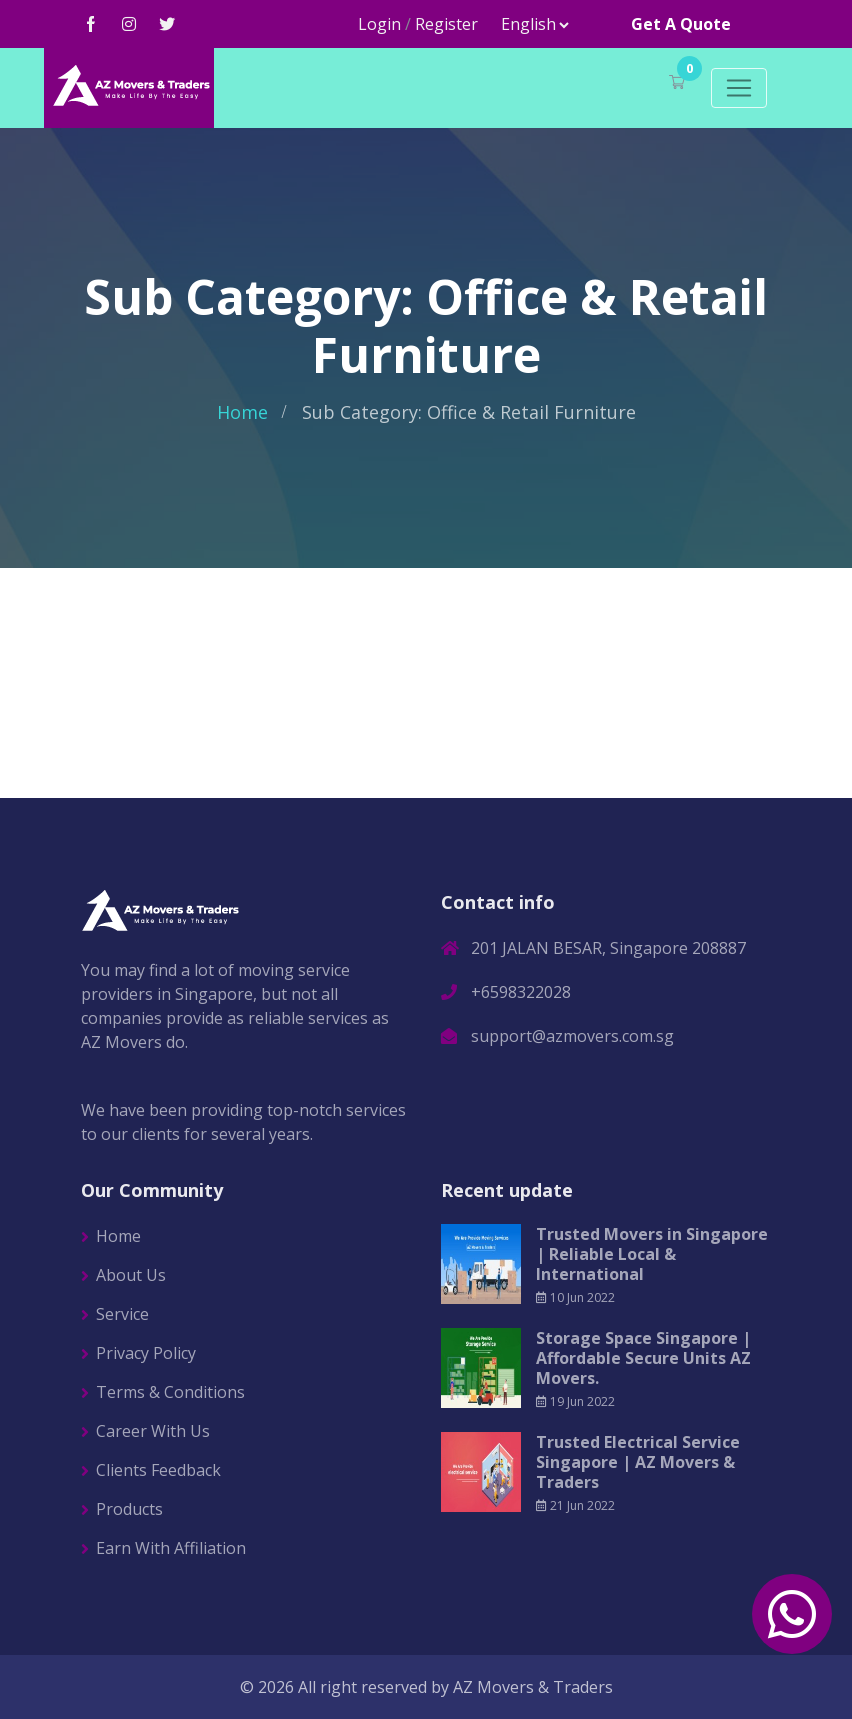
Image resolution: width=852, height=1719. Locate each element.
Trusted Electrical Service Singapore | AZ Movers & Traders (638, 1462)
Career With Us (153, 1431)
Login (379, 24)
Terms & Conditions (170, 1392)
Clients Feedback (158, 1470)
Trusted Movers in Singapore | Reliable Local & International (652, 1254)
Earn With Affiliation (171, 1548)
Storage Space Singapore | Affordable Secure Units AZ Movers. (643, 1358)
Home (242, 412)
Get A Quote (681, 24)
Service (122, 1314)
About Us (131, 1275)
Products (129, 1509)
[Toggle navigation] (739, 88)
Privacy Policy (146, 1353)
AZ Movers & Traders (533, 1687)
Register (446, 24)
